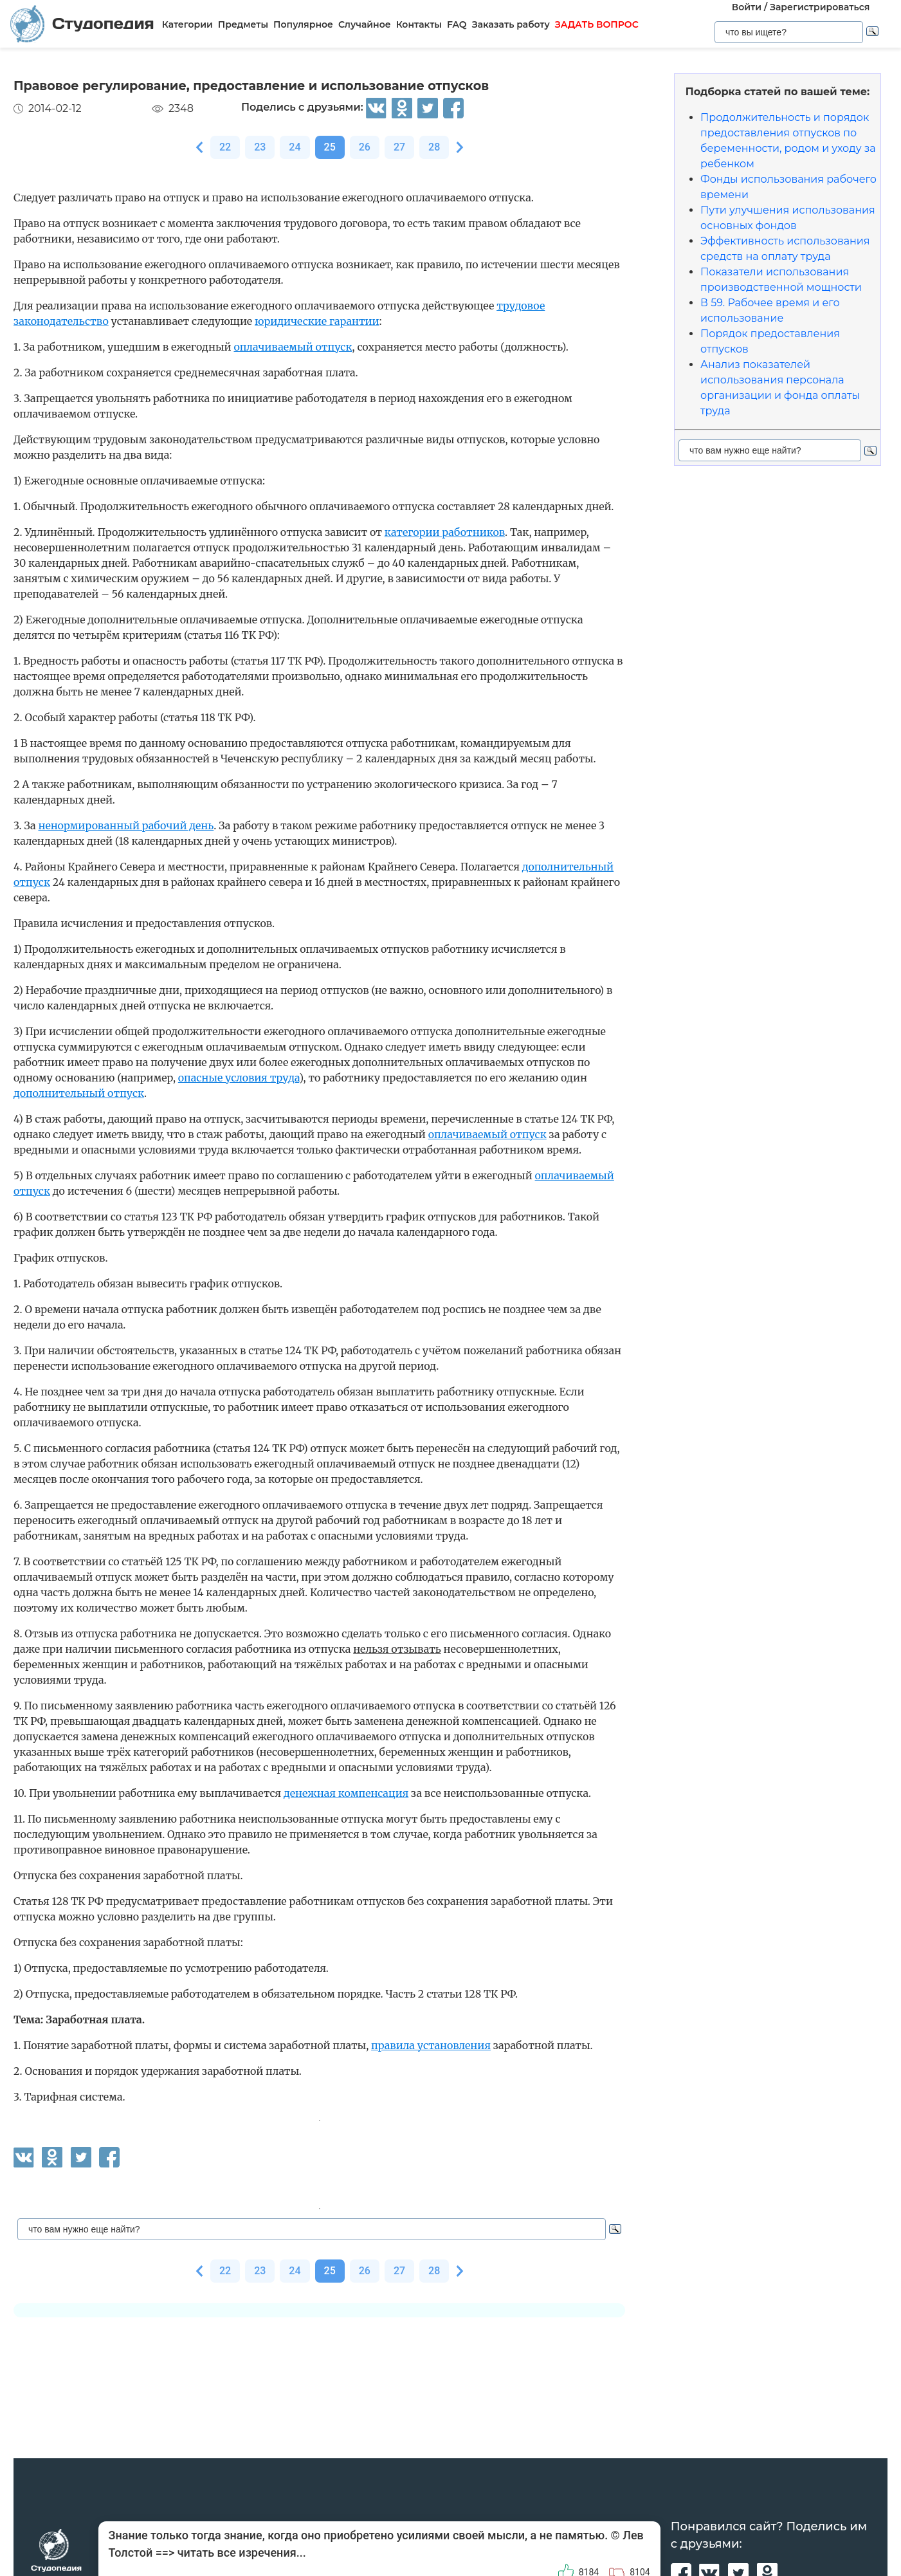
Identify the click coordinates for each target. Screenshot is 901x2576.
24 (294, 147)
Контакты (419, 24)
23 (260, 147)
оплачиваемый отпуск (292, 346)
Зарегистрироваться (819, 7)
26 (364, 147)
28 (434, 147)
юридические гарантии (317, 321)
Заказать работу (511, 24)
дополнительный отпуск (79, 1093)
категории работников (445, 532)
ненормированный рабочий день (126, 825)
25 (330, 147)
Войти (746, 7)
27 (399, 147)
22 (225, 147)
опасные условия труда (238, 1077)
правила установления (431, 2045)
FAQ (457, 24)
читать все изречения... (241, 2552)
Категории (187, 24)
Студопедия (82, 23)
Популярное (303, 24)
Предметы (243, 24)
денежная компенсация (346, 1793)
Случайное (364, 24)
